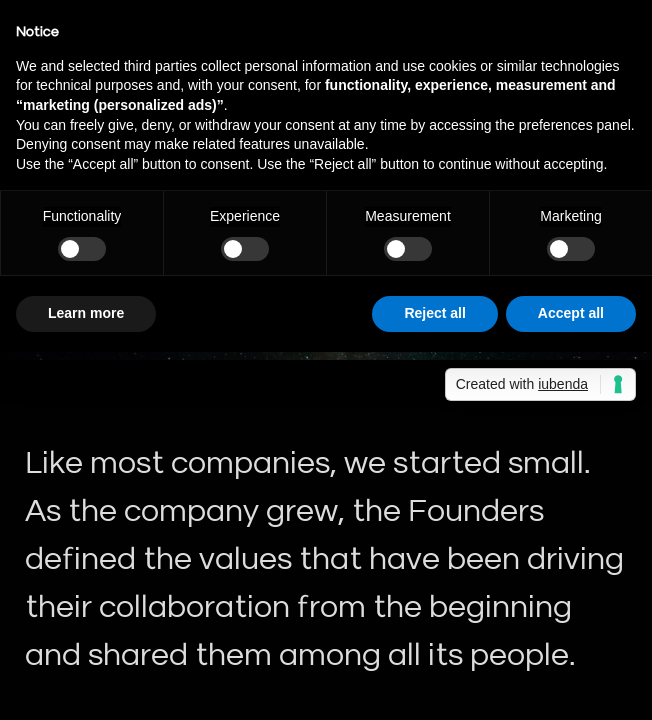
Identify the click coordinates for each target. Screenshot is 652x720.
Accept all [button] (571, 313)
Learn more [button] (86, 313)
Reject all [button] (434, 313)
